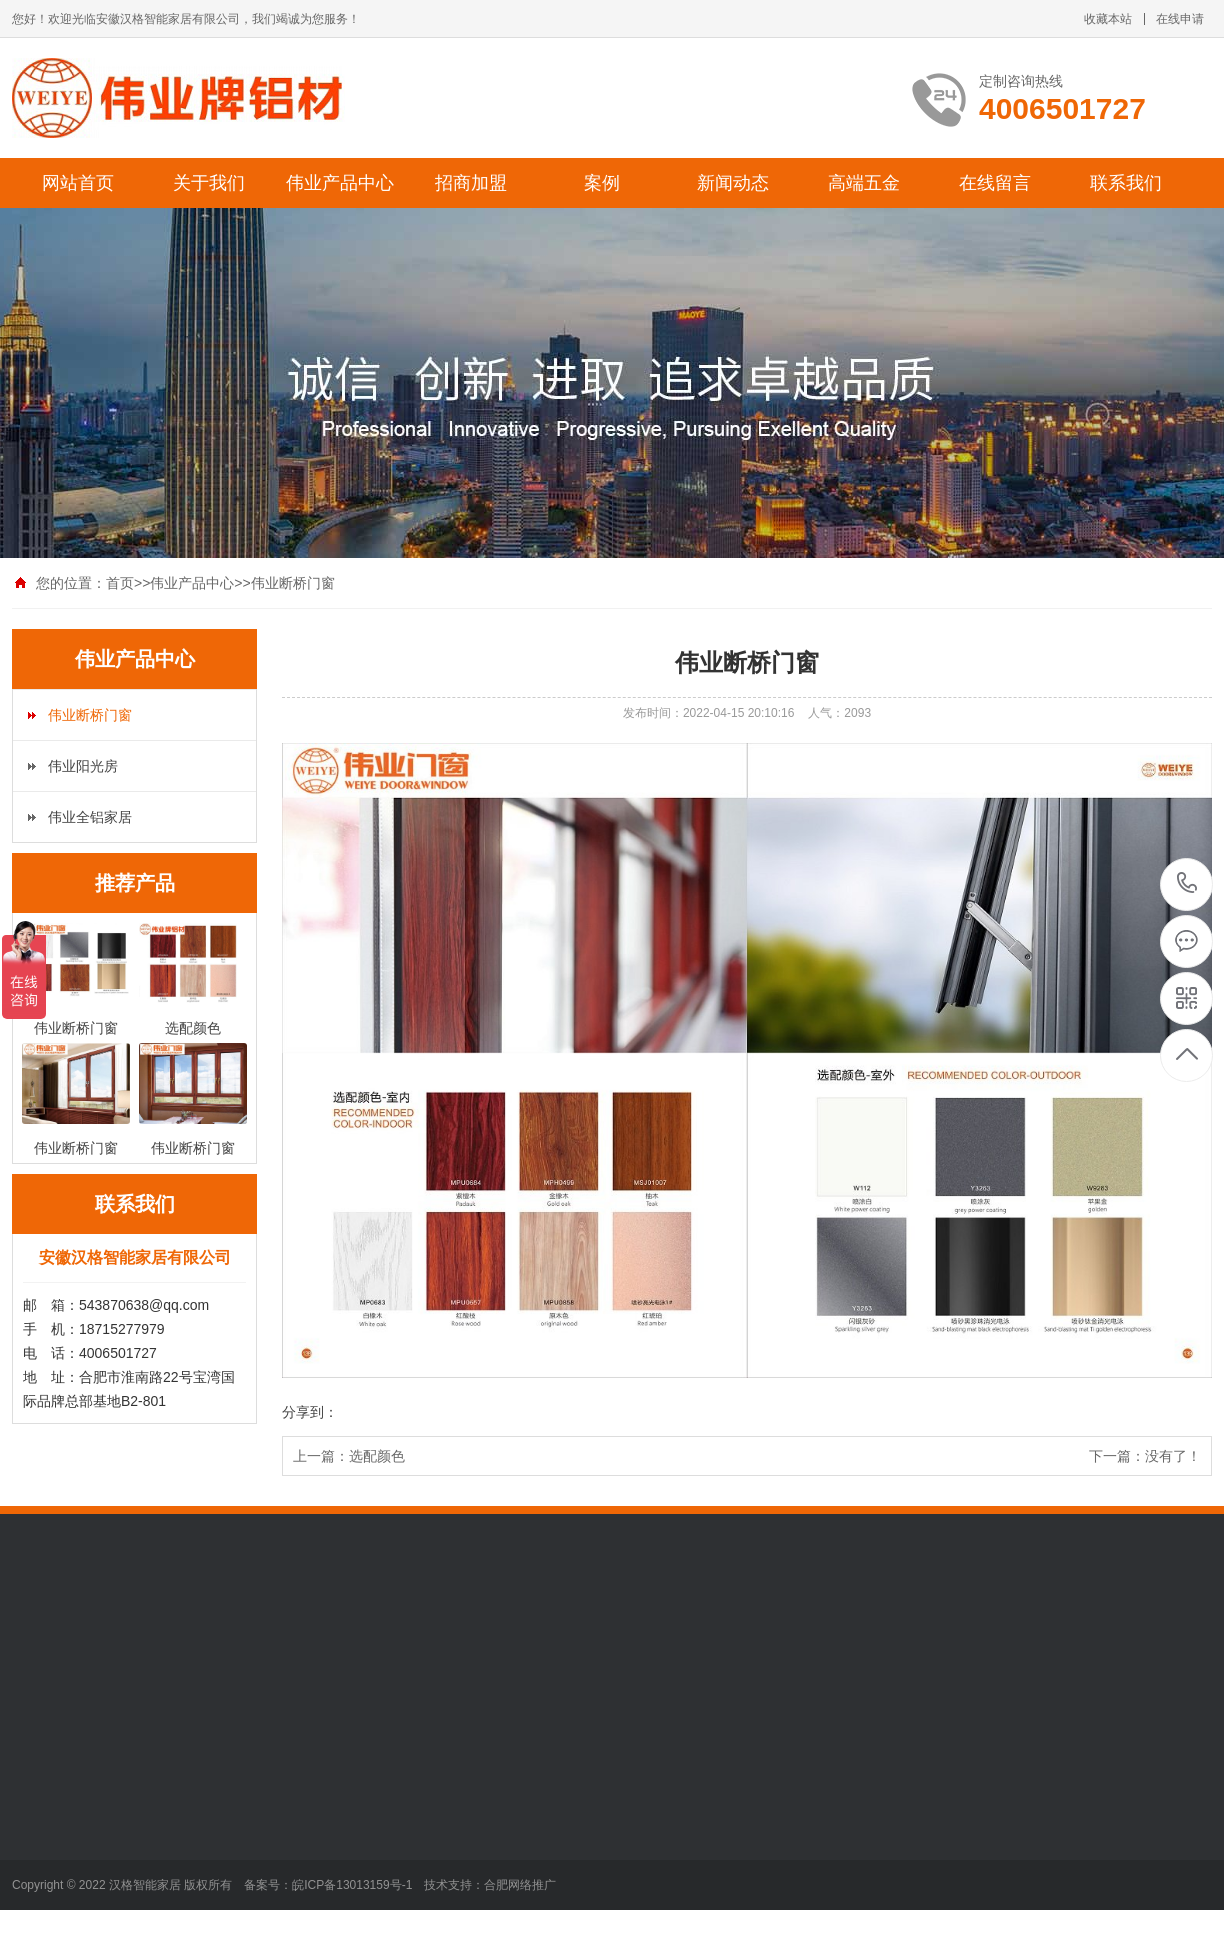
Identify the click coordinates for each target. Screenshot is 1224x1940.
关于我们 (209, 183)
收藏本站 (1108, 19)
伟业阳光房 (83, 766)
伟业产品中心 (340, 183)
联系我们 (1126, 183)
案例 (602, 183)
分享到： (310, 1412)
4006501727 (1187, 883)
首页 (120, 583)
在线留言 (995, 183)
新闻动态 (733, 183)
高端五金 (864, 183)
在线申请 (1180, 19)
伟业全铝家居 (90, 817)
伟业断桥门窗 (293, 583)
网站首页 (78, 183)
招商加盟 (471, 183)
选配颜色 (377, 1456)
